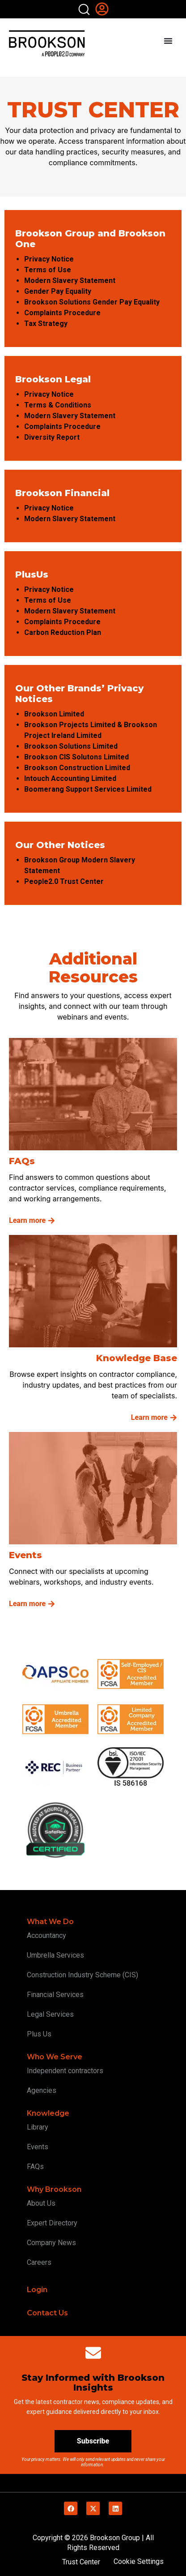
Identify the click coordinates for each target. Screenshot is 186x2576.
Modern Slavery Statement (70, 280)
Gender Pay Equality (58, 291)
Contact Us (47, 2313)
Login (37, 2289)
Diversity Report (52, 437)
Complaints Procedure (62, 313)
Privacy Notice (50, 259)
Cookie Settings (139, 2561)
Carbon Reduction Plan (63, 632)
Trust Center (81, 2562)
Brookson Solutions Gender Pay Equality (92, 302)
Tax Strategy (46, 323)
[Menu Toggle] (168, 40)
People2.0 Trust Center (64, 881)
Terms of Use (48, 270)
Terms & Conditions (58, 405)
